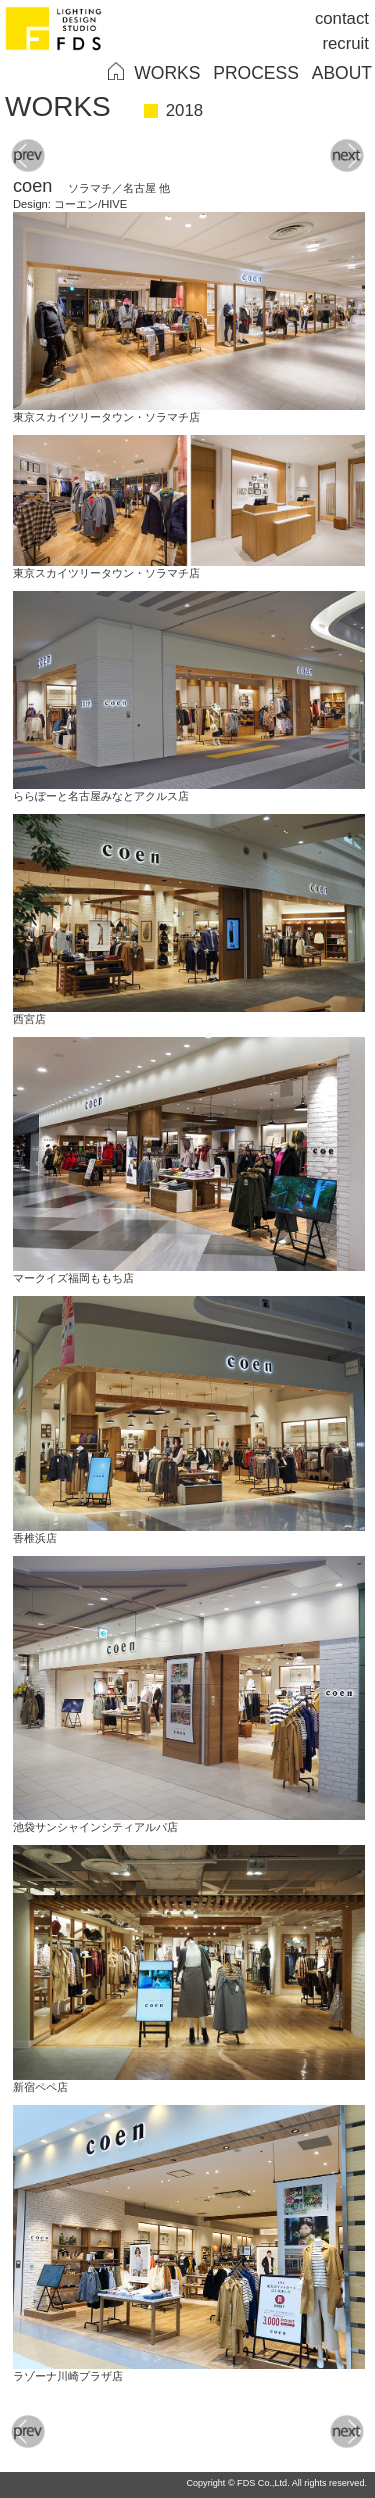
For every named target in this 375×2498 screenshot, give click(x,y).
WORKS (167, 73)
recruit (345, 43)
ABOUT (342, 73)
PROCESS (256, 73)
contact (342, 18)
